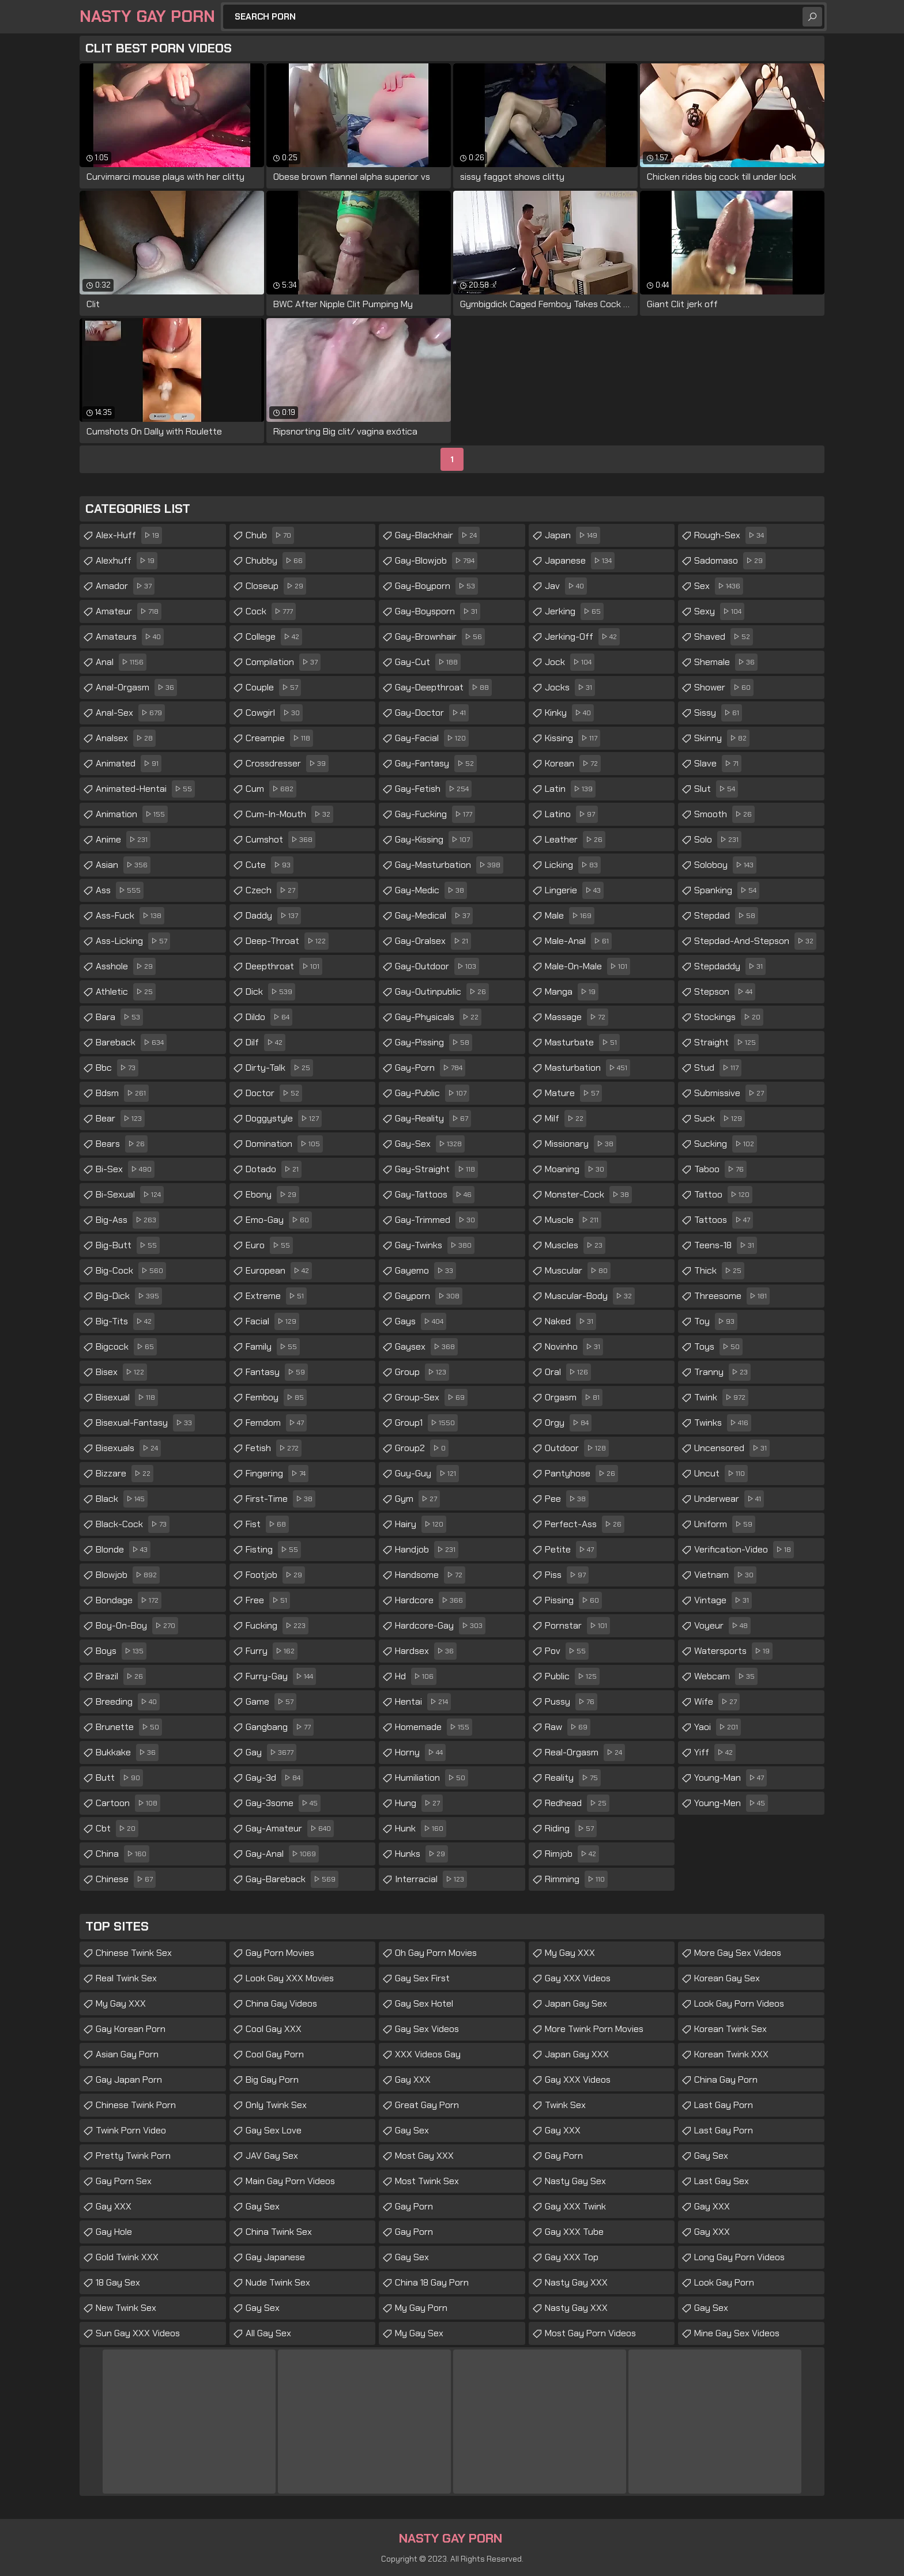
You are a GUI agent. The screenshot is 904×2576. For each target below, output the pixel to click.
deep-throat (287, 941)
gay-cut (428, 662)
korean (573, 763)
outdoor (577, 1448)
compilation (283, 662)
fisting (273, 1549)
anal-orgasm (136, 687)
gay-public (432, 1093)
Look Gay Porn (724, 2282)
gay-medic (431, 890)
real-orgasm (585, 1752)
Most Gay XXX (424, 2156)
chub (270, 535)
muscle (573, 1220)
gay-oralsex (433, 941)
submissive (730, 1093)
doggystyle (284, 1118)
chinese (126, 1879)
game (271, 1701)
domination (284, 1144)
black (122, 1499)
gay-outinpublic (442, 991)
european (279, 1270)
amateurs (130, 636)
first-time (280, 1499)
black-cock (133, 1524)
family (273, 1346)
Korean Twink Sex (730, 2029)
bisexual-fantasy (145, 1422)
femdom (276, 1422)
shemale (726, 662)
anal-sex (130, 713)
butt (119, 1777)
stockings (728, 1017)
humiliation (431, 1777)
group (422, 1372)
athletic (126, 991)
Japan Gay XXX (577, 2054)
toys (718, 1346)
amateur (128, 611)
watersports (733, 1651)
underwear (729, 1499)
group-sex (431, 1397)
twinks (722, 1422)
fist (267, 1524)
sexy (719, 611)
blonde (123, 1549)
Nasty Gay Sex (575, 2181)
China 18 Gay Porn (432, 2282)
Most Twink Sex (427, 2181)
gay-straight (436, 1169)
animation (132, 814)
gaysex (426, 1346)
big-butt (128, 1245)
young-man (730, 1777)
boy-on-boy (137, 1625)
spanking (726, 890)
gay (271, 1752)
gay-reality (433, 1118)
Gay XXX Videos (578, 1978)
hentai (423, 1701)
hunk (420, 1828)
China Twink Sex (279, 2232)
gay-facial (432, 738)
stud (717, 1068)
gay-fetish (433, 789)
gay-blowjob (436, 560)
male (569, 915)
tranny (722, 1372)
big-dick (129, 1296)
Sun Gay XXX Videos (138, 2333)
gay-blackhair (437, 535)
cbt (117, 1828)
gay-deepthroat (443, 687)
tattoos (723, 1220)
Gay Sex (263, 2206)
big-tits (125, 1321)
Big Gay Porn (272, 2079)
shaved (723, 636)
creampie (279, 738)
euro (269, 1245)
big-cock (131, 1270)
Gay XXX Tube (574, 2232)
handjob (426, 1549)
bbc (117, 1068)
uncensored (732, 1448)
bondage (128, 1600)
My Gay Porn (421, 2308)
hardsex (426, 1651)
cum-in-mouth (289, 814)
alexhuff (126, 560)
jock (569, 662)
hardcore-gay (440, 1625)
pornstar (577, 1625)
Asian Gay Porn (127, 2054)
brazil (121, 1676)
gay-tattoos (434, 1194)
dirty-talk (279, 1068)
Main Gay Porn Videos (290, 2181)
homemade (433, 1727)
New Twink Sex (126, 2308)
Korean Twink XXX (731, 2054)
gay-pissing (433, 1042)
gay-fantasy (436, 763)
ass (120, 890)
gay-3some (283, 1803)
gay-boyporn (436, 586)
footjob (275, 1575)
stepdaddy (730, 966)
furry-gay (281, 1676)
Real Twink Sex (126, 1978)
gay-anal (282, 1854)
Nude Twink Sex (278, 2282)
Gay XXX (113, 2206)
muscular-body (590, 1296)
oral (568, 1372)
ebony (272, 1194)
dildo (269, 1017)
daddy (273, 915)
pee (567, 1499)
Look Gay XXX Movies (290, 1978)
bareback (131, 1042)
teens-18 (725, 1245)
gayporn (428, 1296)
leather (575, 839)
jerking (574, 611)
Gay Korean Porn (130, 2029)
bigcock (126, 1346)
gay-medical (434, 915)
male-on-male (587, 966)
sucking (725, 1144)
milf (565, 1118)
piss (567, 1575)
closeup (276, 586)
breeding (128, 1701)
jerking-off (582, 636)
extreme (276, 1296)
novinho (574, 1346)
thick (719, 1270)
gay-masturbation (449, 865)
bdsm (122, 1093)
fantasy (277, 1372)
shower (724, 687)
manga (571, 991)
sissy (718, 713)
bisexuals (128, 1448)
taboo (720, 1169)
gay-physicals (438, 1017)
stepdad (726, 915)
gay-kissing (434, 839)
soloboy (725, 865)
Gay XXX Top (571, 2257)
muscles (575, 1245)
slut (716, 789)
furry (271, 1651)
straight (726, 1042)
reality (573, 1777)
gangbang (280, 1727)
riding (571, 1828)
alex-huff (129, 535)
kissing (572, 738)
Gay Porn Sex (124, 2181)
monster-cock (588, 1194)
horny (420, 1752)
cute (269, 865)
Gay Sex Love (274, 2130)
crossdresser (287, 763)
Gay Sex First (422, 1978)
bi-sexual (130, 1194)
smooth (724, 814)
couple (273, 687)
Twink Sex (565, 2105)
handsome (430, 1575)
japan (572, 535)
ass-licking (133, 941)
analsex (126, 738)
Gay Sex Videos (427, 2029)
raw (567, 1727)
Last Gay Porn (723, 2105)
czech (272, 890)
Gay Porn (414, 2206)
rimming (576, 1879)
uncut (721, 1473)
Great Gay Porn (427, 2105)
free (268, 1600)
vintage (723, 1600)
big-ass (127, 1220)
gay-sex (430, 1144)
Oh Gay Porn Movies (436, 1953)
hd (415, 1676)
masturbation (587, 1068)
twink (721, 1397)
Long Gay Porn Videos (739, 2257)
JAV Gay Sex (272, 2156)
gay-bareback (292, 1879)
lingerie (574, 890)
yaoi (717, 1727)
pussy (571, 1701)
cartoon (128, 1803)
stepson (724, 991)
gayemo (425, 1270)
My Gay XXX (121, 2003)
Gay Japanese (275, 2257)
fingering (277, 1473)
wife (717, 1701)
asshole (126, 966)
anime (123, 839)
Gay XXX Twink (575, 2206)
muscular (578, 1270)
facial (272, 1321)
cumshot (280, 839)
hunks (421, 1854)
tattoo (723, 1194)
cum (271, 789)
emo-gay (279, 1220)
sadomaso (730, 560)
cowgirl (274, 713)
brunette (129, 1727)
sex (718, 586)
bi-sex (125, 1169)
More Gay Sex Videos (737, 1953)
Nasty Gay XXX (576, 2282)
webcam (726, 1676)
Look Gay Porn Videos (739, 2003)
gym (417, 1499)
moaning (576, 1169)
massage (576, 1017)
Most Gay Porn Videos (590, 2333)
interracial (431, 1879)
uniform (724, 1524)
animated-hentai (145, 789)
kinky (569, 713)
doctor (274, 1093)
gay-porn (430, 1068)
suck (719, 1118)
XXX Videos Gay (428, 2054)
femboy (276, 1397)
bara (119, 1017)
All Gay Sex (268, 2333)
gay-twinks (434, 1245)
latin (570, 789)
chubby (276, 560)
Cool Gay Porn (275, 2054)
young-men (731, 1803)
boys (121, 1651)
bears (122, 1144)
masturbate (582, 1042)
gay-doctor (432, 713)
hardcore (430, 1600)
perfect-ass (584, 1524)
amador (125, 586)
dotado (274, 1169)
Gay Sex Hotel (424, 2003)
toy (715, 1321)
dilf (265, 1042)
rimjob (572, 1854)
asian (123, 865)
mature (573, 1093)
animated (128, 763)
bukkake (127, 1752)
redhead (577, 1803)
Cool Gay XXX (274, 2029)
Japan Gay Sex (576, 2003)
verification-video (744, 1549)
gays (420, 1321)
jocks (570, 687)
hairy (420, 1524)
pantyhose (581, 1473)
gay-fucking (435, 814)
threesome (732, 1296)
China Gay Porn (726, 2079)
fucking (277, 1625)
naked (570, 1321)
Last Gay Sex (721, 2181)
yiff (715, 1752)
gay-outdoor (437, 966)
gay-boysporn (437, 611)
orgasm (573, 1397)
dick (270, 991)
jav (566, 586)
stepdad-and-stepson (755, 941)
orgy (568, 1422)
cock (271, 611)
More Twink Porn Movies (594, 2029)
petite (571, 1549)
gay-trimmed (436, 1220)
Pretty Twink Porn (133, 2156)
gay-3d (274, 1777)
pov (567, 1651)
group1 (426, 1422)
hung (419, 1803)
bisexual (127, 1397)
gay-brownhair (440, 636)
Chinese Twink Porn (136, 2105)
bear (120, 1118)
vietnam (725, 1575)
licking (573, 865)
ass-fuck (130, 915)
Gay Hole (114, 2232)
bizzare (124, 1473)
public (572, 1676)
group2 (422, 1448)
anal (121, 662)
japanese (580, 560)
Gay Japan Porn (129, 2079)
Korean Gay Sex (727, 1978)
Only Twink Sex (276, 2105)
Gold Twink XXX (127, 2257)
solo (717, 839)
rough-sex (730, 535)
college (274, 636)
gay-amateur (290, 1828)
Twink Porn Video (131, 2130)
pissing (573, 1600)
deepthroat (284, 966)
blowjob (128, 1575)
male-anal (578, 941)
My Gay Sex (419, 2333)
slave (717, 763)
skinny (721, 738)
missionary (580, 1144)
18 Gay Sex (118, 2282)
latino (571, 814)
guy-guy (427, 1473)
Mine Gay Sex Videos (736, 2333)
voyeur (722, 1625)
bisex (121, 1372)
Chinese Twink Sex (134, 1953)
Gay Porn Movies (280, 1953)
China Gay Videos (281, 2003)
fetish (274, 1448)
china (122, 1854)
